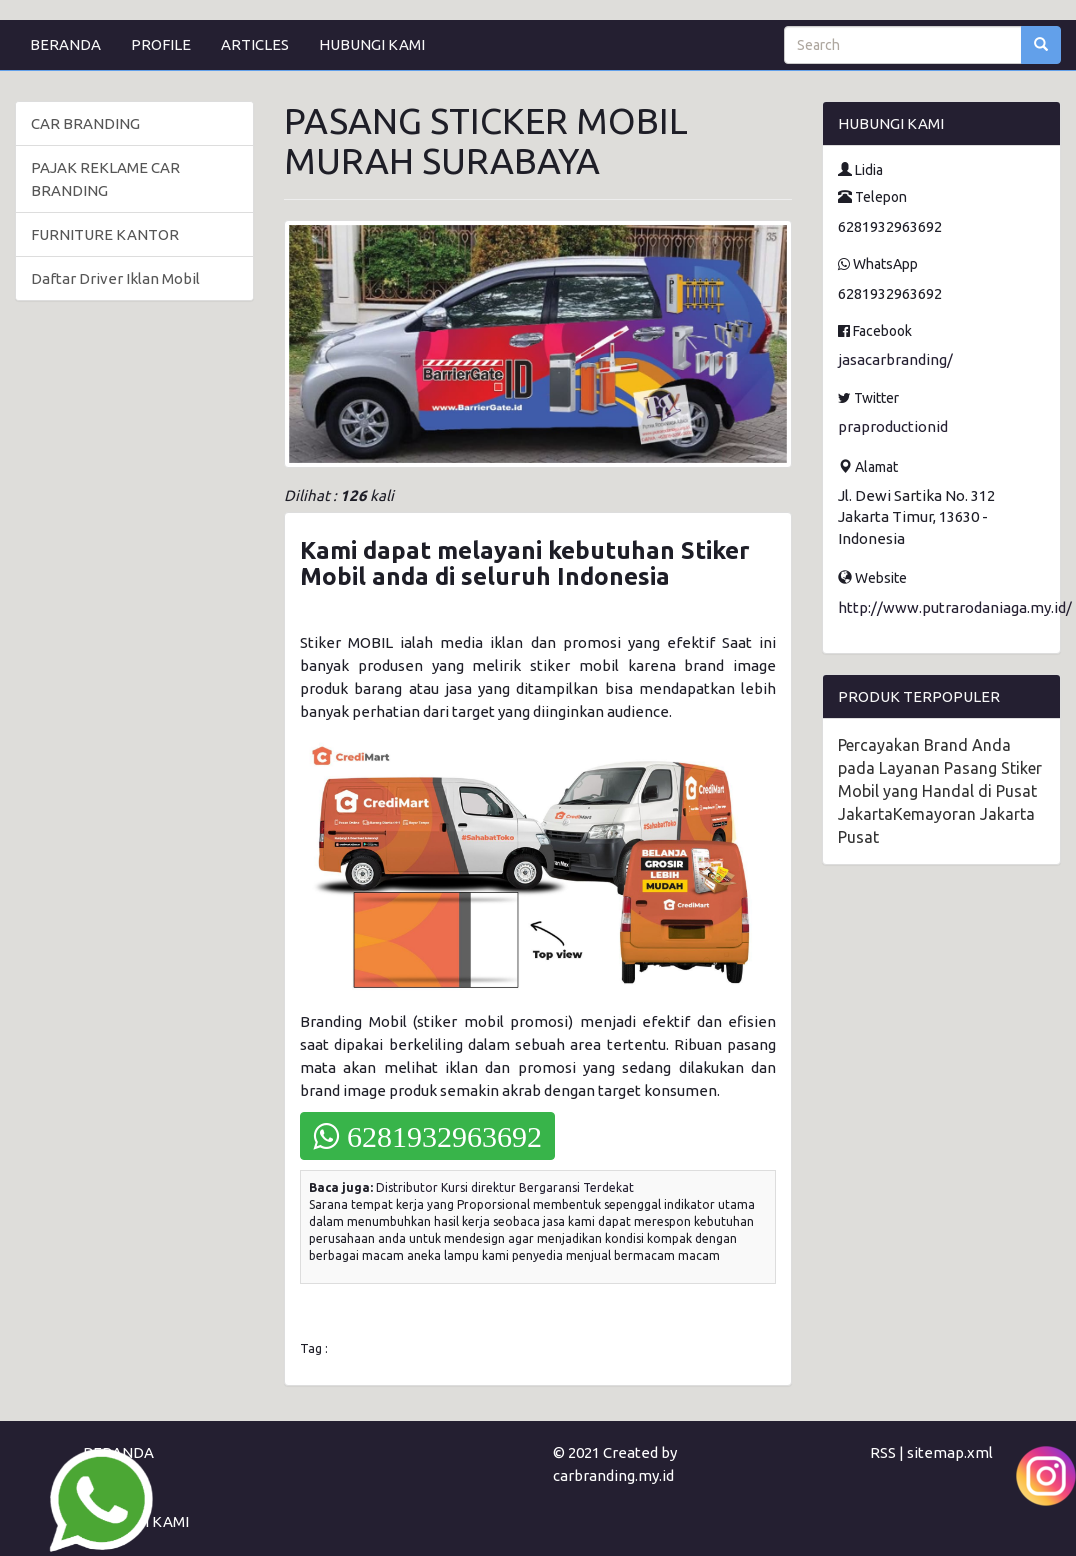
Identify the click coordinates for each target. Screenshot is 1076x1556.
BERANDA (65, 44)
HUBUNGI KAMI (372, 44)
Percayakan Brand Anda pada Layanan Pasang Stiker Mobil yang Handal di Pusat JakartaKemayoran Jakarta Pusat (940, 791)
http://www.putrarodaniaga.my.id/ (955, 607)
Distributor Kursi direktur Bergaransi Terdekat (505, 1187)
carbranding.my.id (613, 1475)
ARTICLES (255, 44)
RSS (883, 1452)
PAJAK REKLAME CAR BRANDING (105, 179)
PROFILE (161, 44)
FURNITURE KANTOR (105, 234)
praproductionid (893, 426)
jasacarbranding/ (895, 359)
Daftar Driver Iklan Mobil (115, 278)
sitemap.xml (950, 1452)
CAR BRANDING (85, 123)
